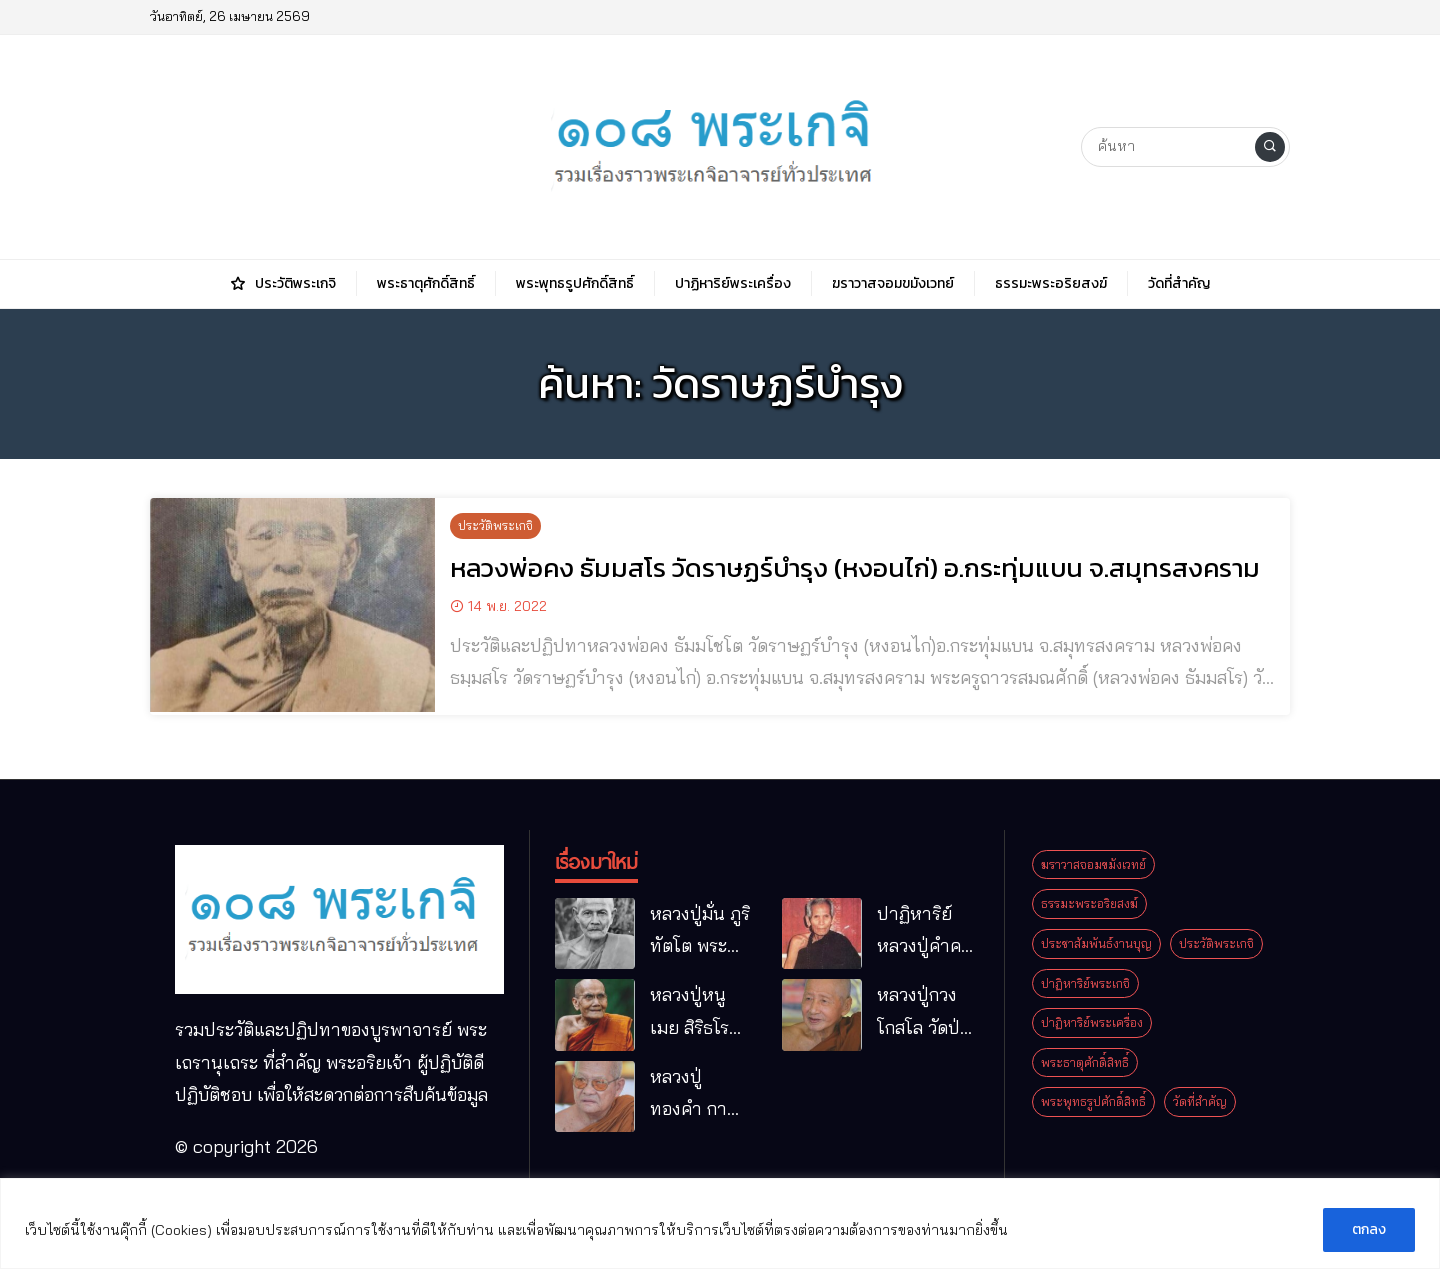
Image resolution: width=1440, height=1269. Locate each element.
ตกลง (1369, 1229)
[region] (720, 1223)
